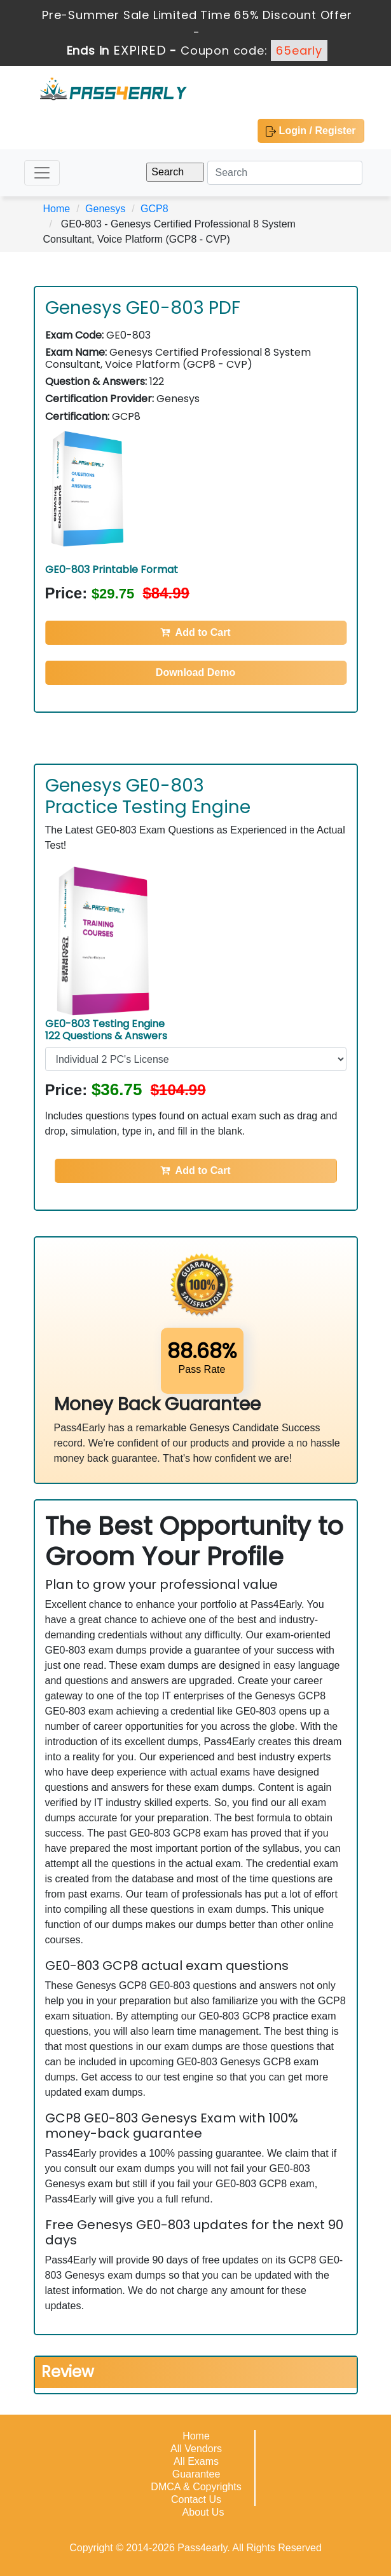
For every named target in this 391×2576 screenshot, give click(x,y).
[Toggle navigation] (42, 172)
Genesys (105, 208)
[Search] (284, 173)
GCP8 (154, 208)
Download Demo (195, 672)
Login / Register (310, 131)
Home (57, 208)
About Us (203, 2512)
